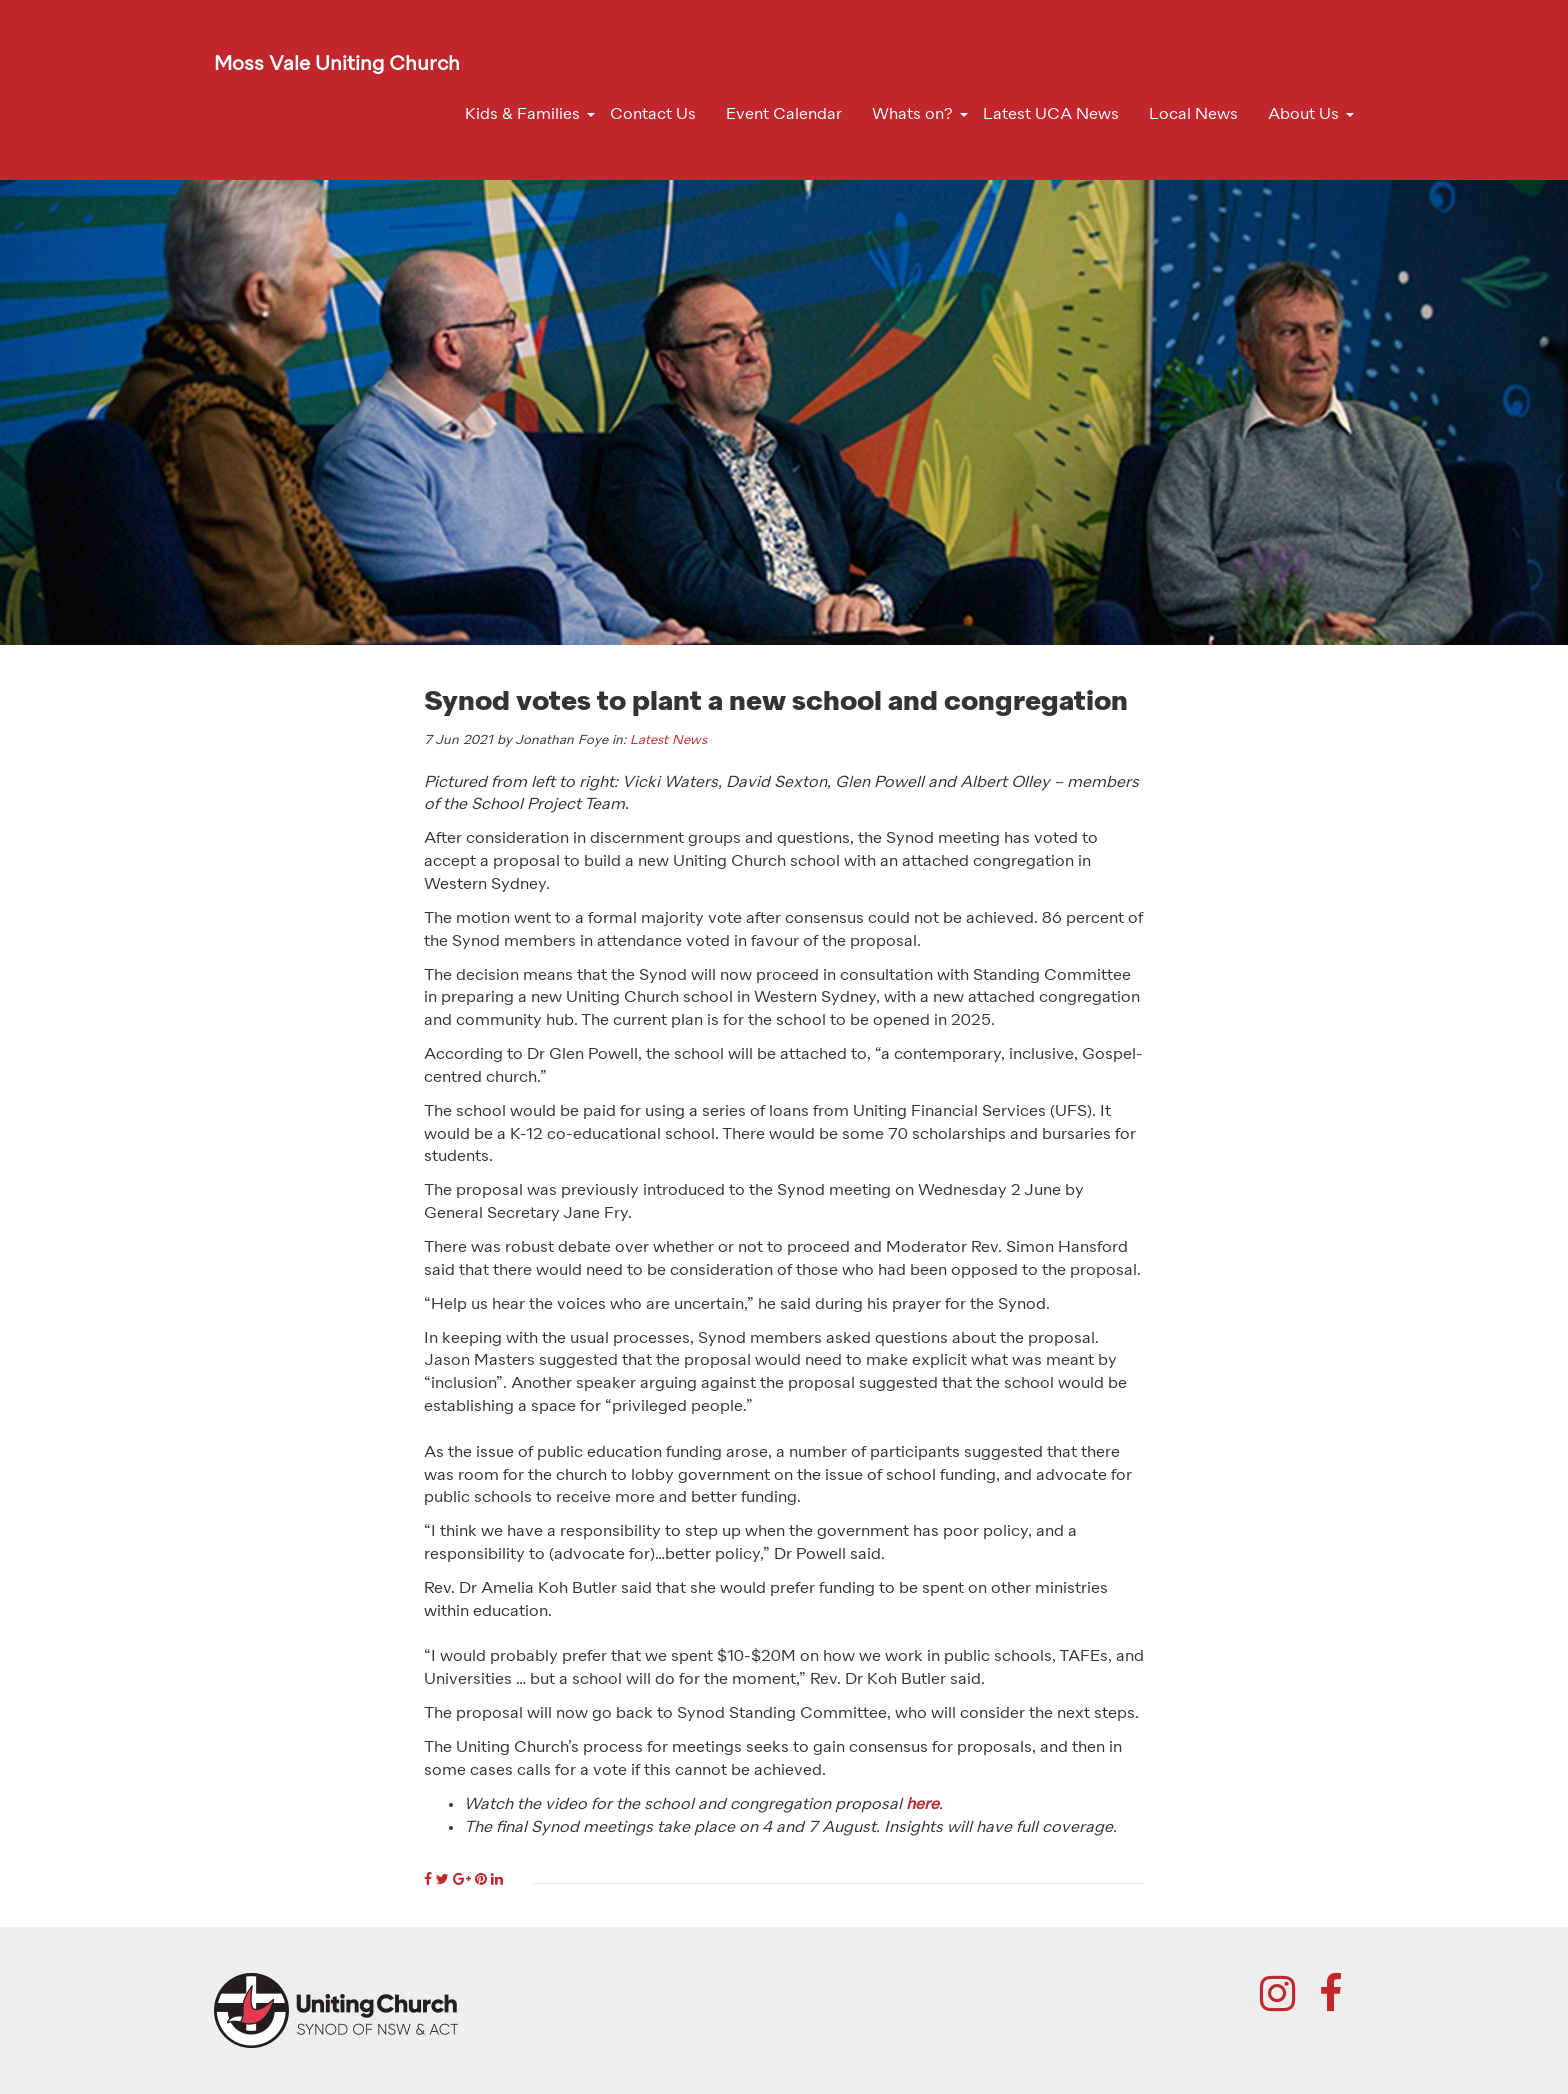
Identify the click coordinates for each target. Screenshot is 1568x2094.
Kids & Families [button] (522, 115)
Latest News (668, 740)
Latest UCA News (1051, 115)
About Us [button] (1303, 115)
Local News (1193, 115)
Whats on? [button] (912, 115)
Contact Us (653, 115)
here (922, 1805)
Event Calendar (784, 115)
